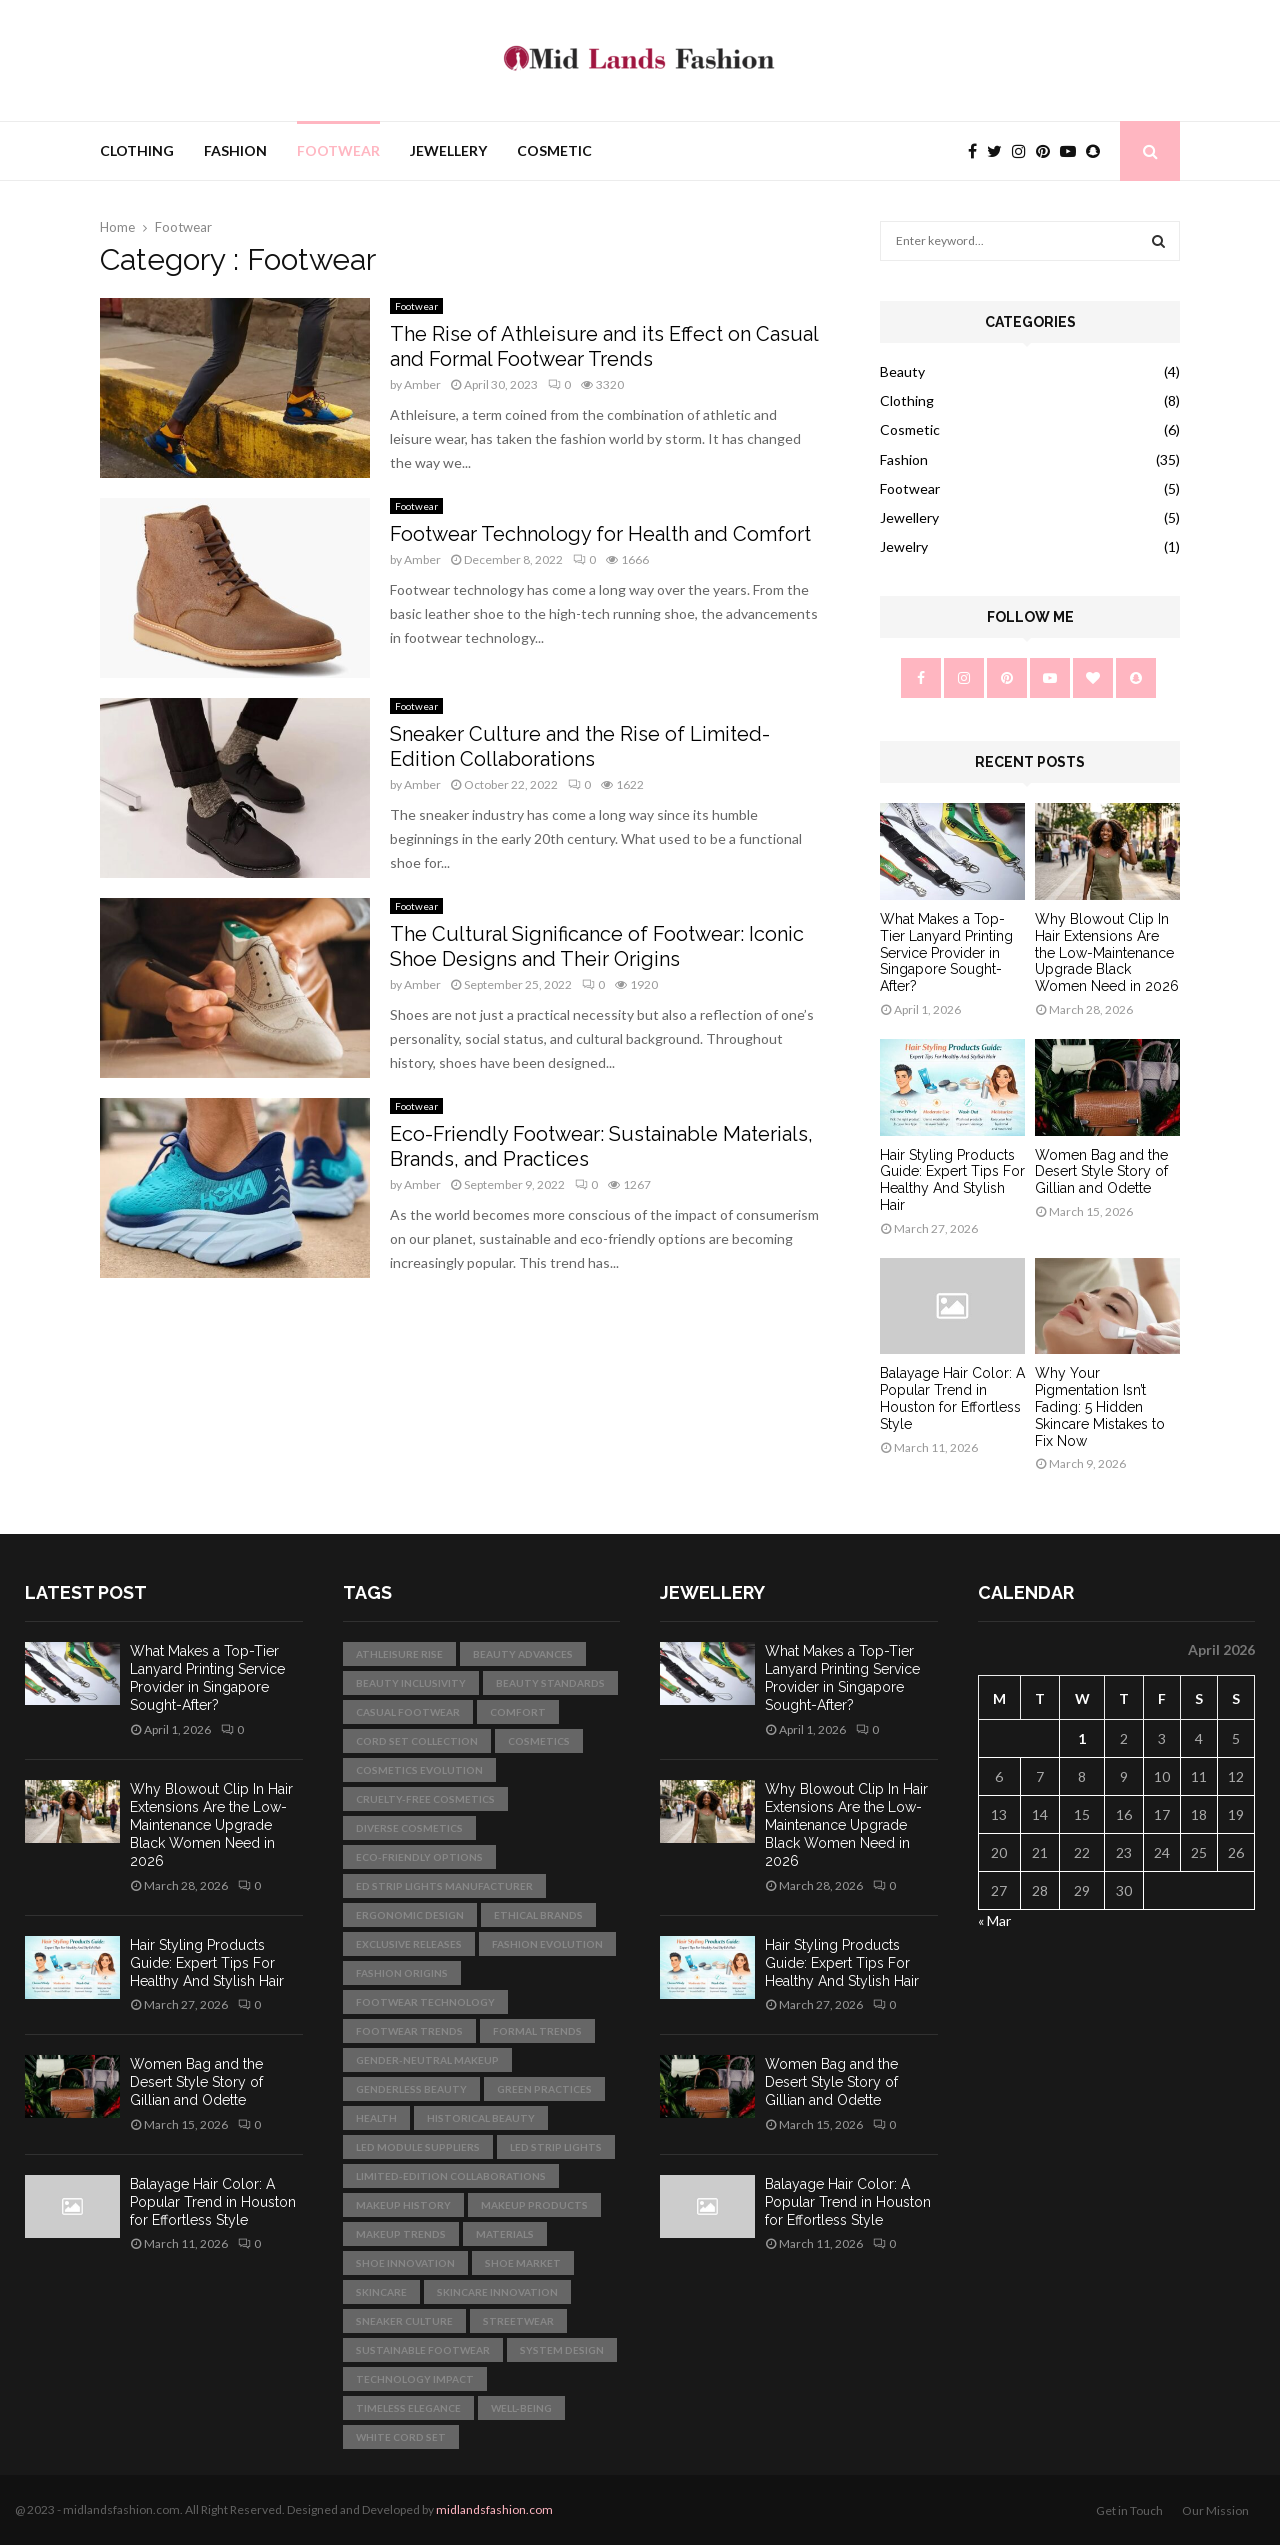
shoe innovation (405, 2263)
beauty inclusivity (411, 1683)
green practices (544, 2089)
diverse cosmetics (409, 1828)
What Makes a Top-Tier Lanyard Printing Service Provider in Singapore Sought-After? (946, 952)
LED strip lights (556, 2147)
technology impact (415, 2379)
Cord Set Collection (417, 1741)
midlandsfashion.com (494, 2509)
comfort (518, 1712)
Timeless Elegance (408, 2408)
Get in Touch (1129, 2510)
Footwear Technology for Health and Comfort (600, 534)
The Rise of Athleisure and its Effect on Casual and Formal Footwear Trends (604, 346)
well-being (521, 2408)
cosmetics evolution (419, 1770)
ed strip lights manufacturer (444, 1886)
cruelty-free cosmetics (425, 1799)
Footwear (338, 150)
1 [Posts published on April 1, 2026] (1082, 1738)
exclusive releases (409, 1944)
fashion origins (402, 1973)
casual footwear (408, 1712)
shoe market (523, 2263)
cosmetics (539, 1741)
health (376, 2118)
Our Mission (1215, 2510)
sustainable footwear (423, 2350)
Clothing (137, 150)
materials (505, 2234)
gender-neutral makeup (427, 2060)
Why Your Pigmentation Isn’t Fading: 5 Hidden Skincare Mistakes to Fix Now (1100, 1406)
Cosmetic (554, 150)
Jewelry (904, 546)
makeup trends (401, 2234)
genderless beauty (411, 2089)
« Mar (994, 1920)
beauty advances (523, 1654)
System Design (562, 2350)
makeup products (534, 2205)
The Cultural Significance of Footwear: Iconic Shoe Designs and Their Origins (597, 946)
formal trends (537, 2031)
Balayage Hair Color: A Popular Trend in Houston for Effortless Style (952, 1398)
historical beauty (481, 2118)
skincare (381, 2292)
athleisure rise (399, 1654)
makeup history (403, 2205)
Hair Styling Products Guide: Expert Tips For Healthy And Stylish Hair (952, 1180)
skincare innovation (497, 2292)
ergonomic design (410, 1915)
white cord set (401, 2437)
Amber (422, 384)
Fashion (235, 150)
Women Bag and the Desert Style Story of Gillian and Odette (1101, 1172)
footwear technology (425, 2002)
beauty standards (550, 1683)
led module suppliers (418, 2147)
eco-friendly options (419, 1857)
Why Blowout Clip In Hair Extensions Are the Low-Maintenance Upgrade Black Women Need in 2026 (1107, 952)
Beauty (902, 371)
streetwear (518, 2321)
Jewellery (448, 150)
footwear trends (409, 2031)
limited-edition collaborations (451, 2176)
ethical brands (538, 1915)
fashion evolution (547, 1944)
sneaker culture (404, 2321)
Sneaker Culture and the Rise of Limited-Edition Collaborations (580, 746)
